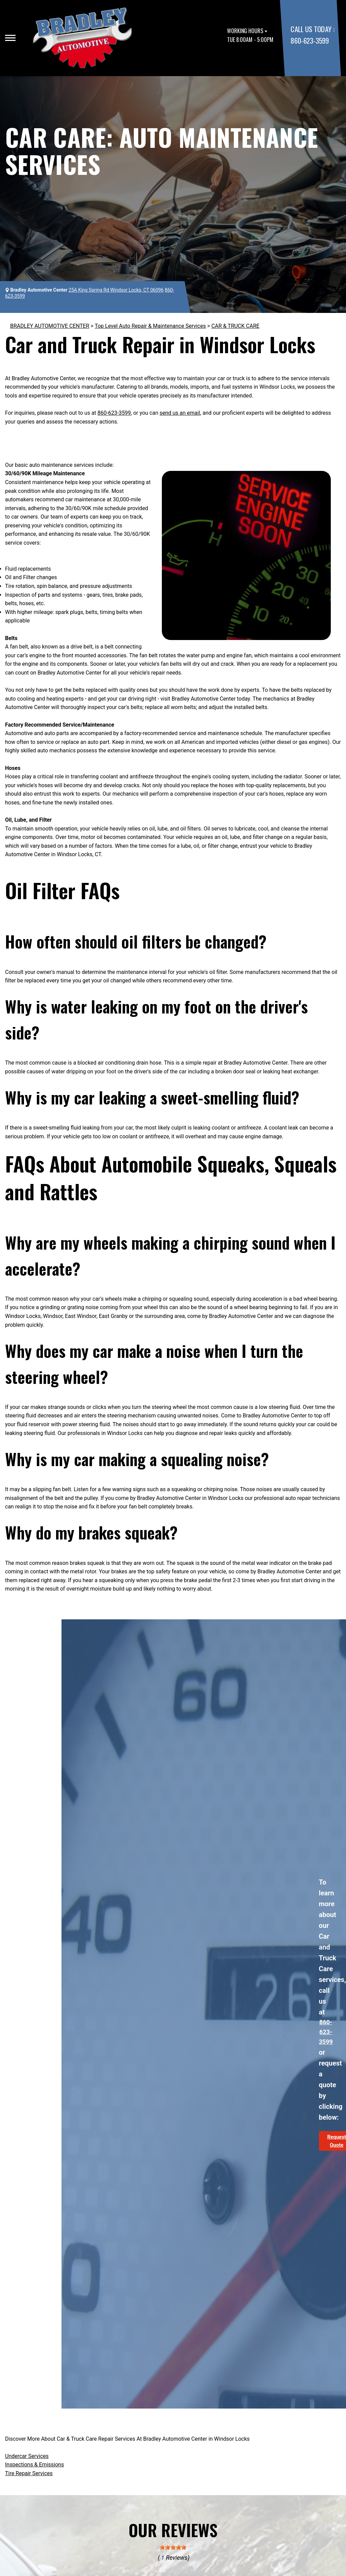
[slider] (173, 2547)
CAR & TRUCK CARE (236, 326)
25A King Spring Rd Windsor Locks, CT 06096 (116, 290)
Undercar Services (27, 2456)
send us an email (179, 413)
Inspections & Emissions (34, 2464)
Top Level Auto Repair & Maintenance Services (150, 326)
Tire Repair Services (29, 2473)
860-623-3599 (309, 40)
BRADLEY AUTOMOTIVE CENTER (49, 326)
